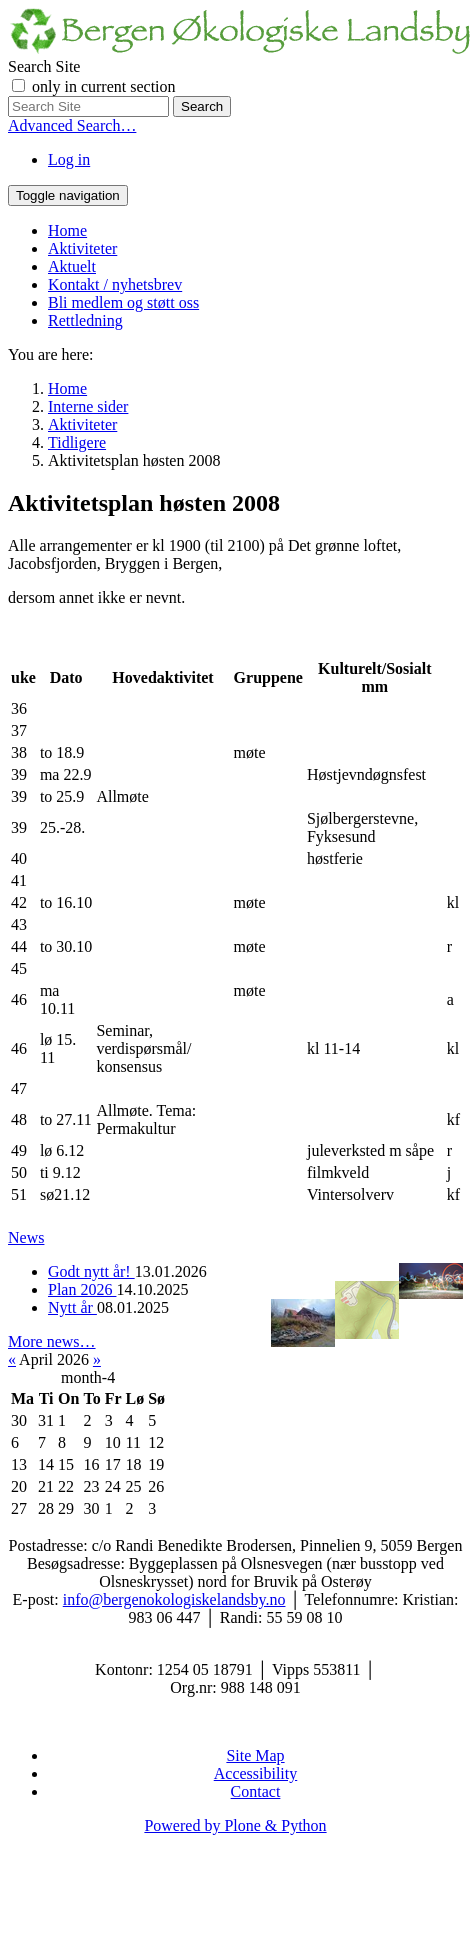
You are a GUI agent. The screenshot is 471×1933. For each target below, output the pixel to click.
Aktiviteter (82, 248)
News (26, 1237)
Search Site (44, 66)
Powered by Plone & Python (235, 1825)
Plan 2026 (82, 1289)
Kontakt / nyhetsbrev (115, 284)
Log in (69, 159)
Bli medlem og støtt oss (123, 302)
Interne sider (88, 406)
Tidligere (77, 442)
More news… (52, 1341)
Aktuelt (72, 266)
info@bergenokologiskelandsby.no (174, 1599)
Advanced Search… (72, 125)
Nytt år (72, 1307)
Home (67, 230)
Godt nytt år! (91, 1271)
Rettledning (85, 320)
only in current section (104, 86)
